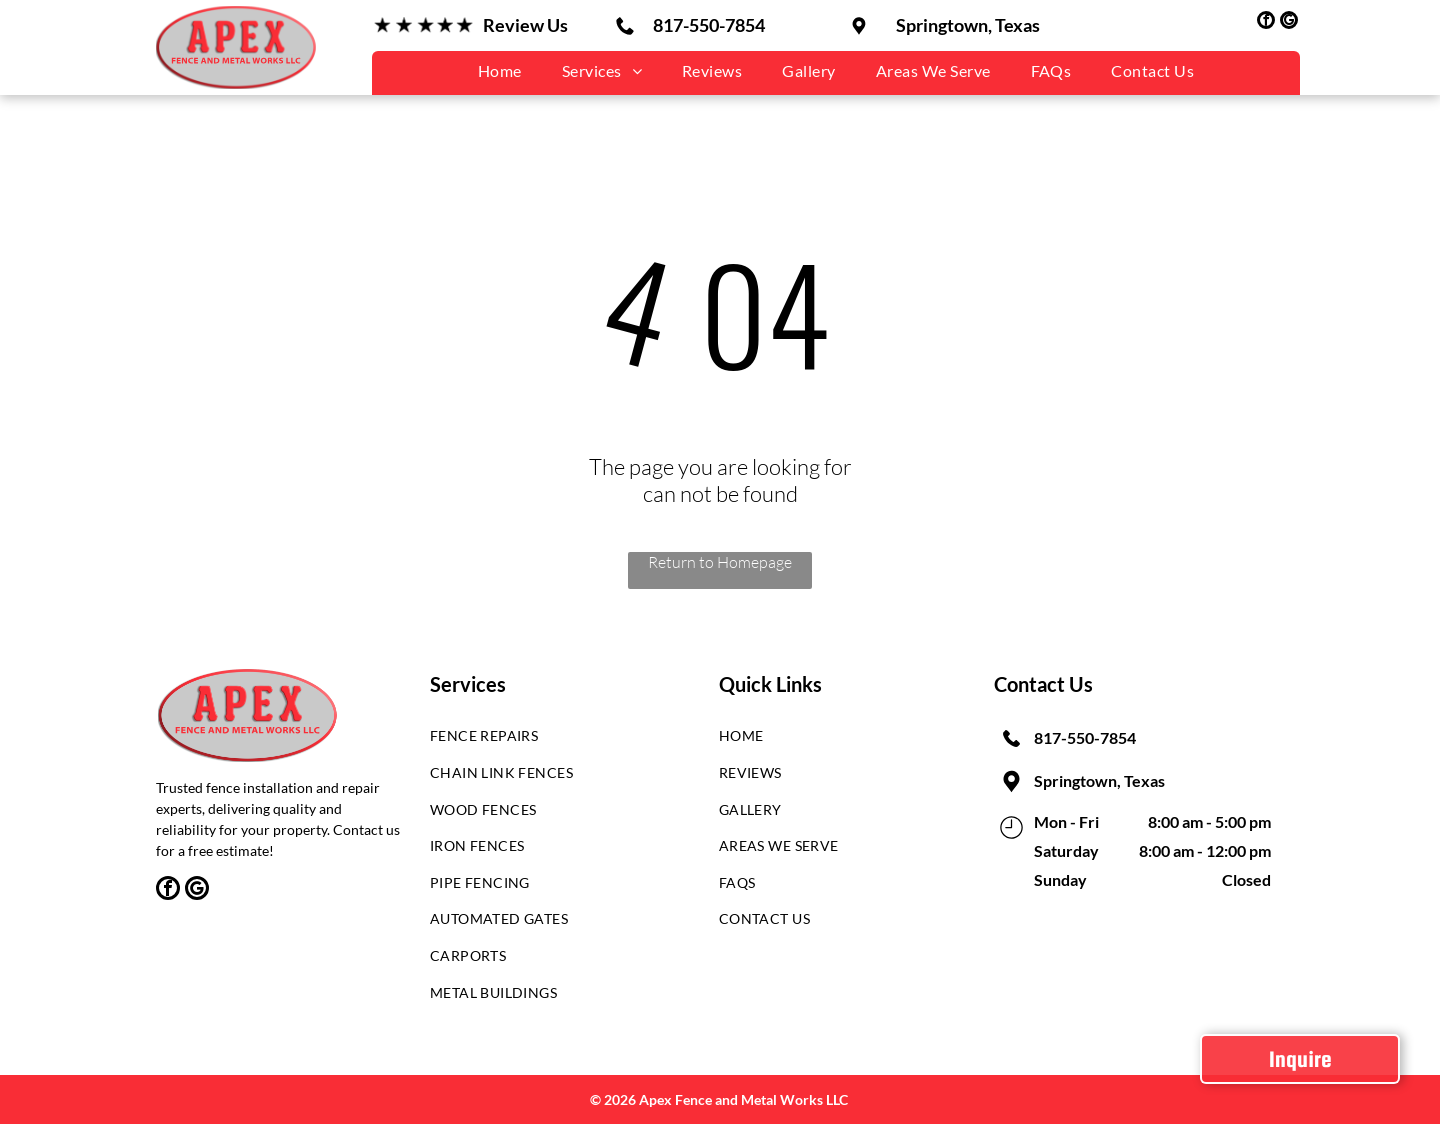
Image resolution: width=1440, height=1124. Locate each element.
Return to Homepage (720, 562)
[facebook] (1266, 22)
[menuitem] (500, 70)
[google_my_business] (1289, 22)
